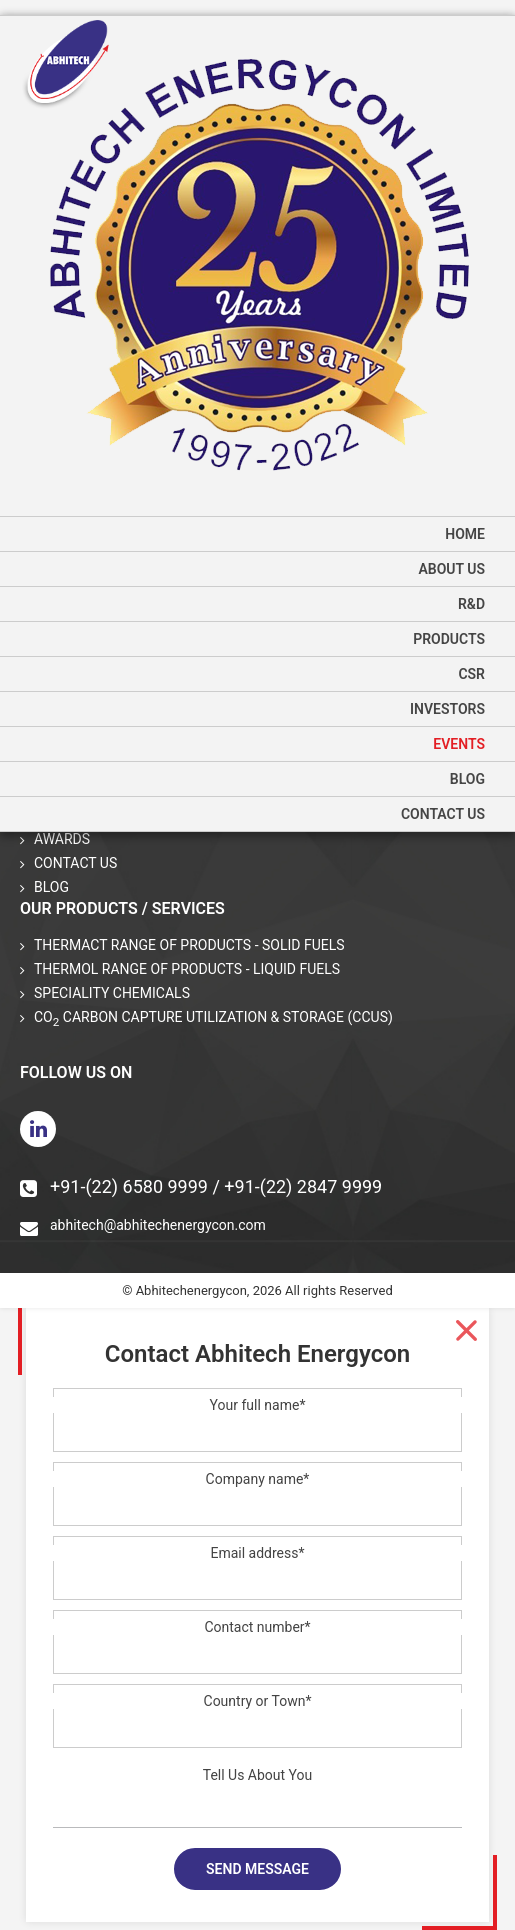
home (465, 534)
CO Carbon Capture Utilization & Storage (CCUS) (213, 1019)
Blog (467, 779)
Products (449, 639)
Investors (447, 709)
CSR (471, 674)
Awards (62, 839)
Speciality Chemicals (112, 993)
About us (451, 569)
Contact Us (443, 814)
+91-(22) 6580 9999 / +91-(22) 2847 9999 (201, 1186)
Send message (257, 1869)
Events (459, 744)
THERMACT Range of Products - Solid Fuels (189, 945)
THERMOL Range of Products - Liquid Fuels (187, 969)
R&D (471, 604)
